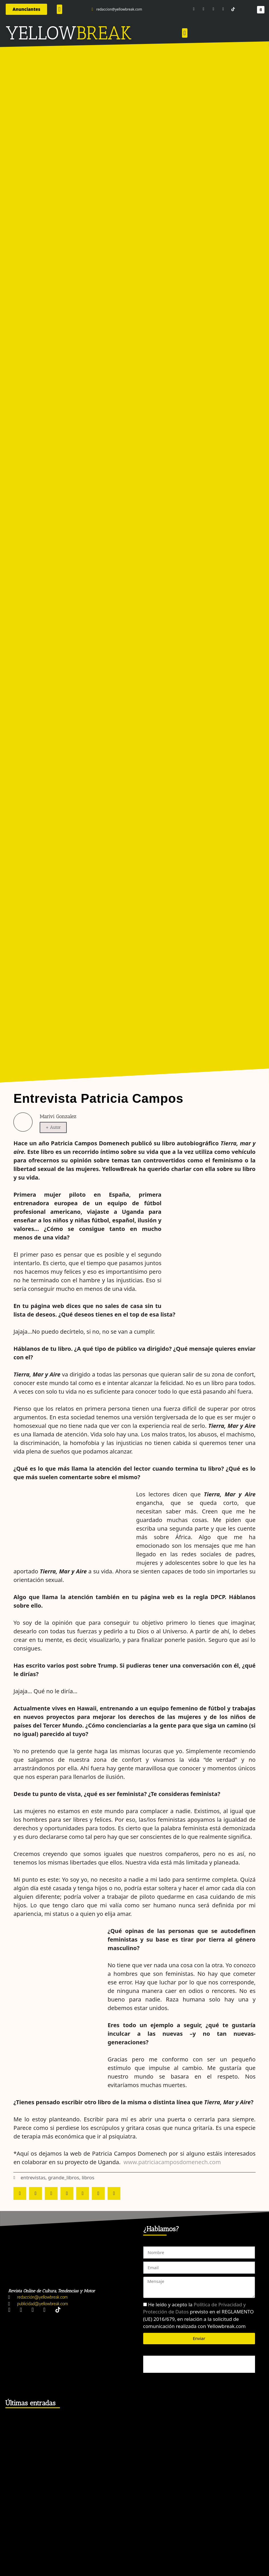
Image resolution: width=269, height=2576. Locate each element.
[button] (59, 9)
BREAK (104, 33)
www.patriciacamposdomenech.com (172, 2162)
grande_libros (63, 2177)
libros (88, 2177)
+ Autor (53, 1127)
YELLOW (41, 33)
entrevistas (33, 2177)
